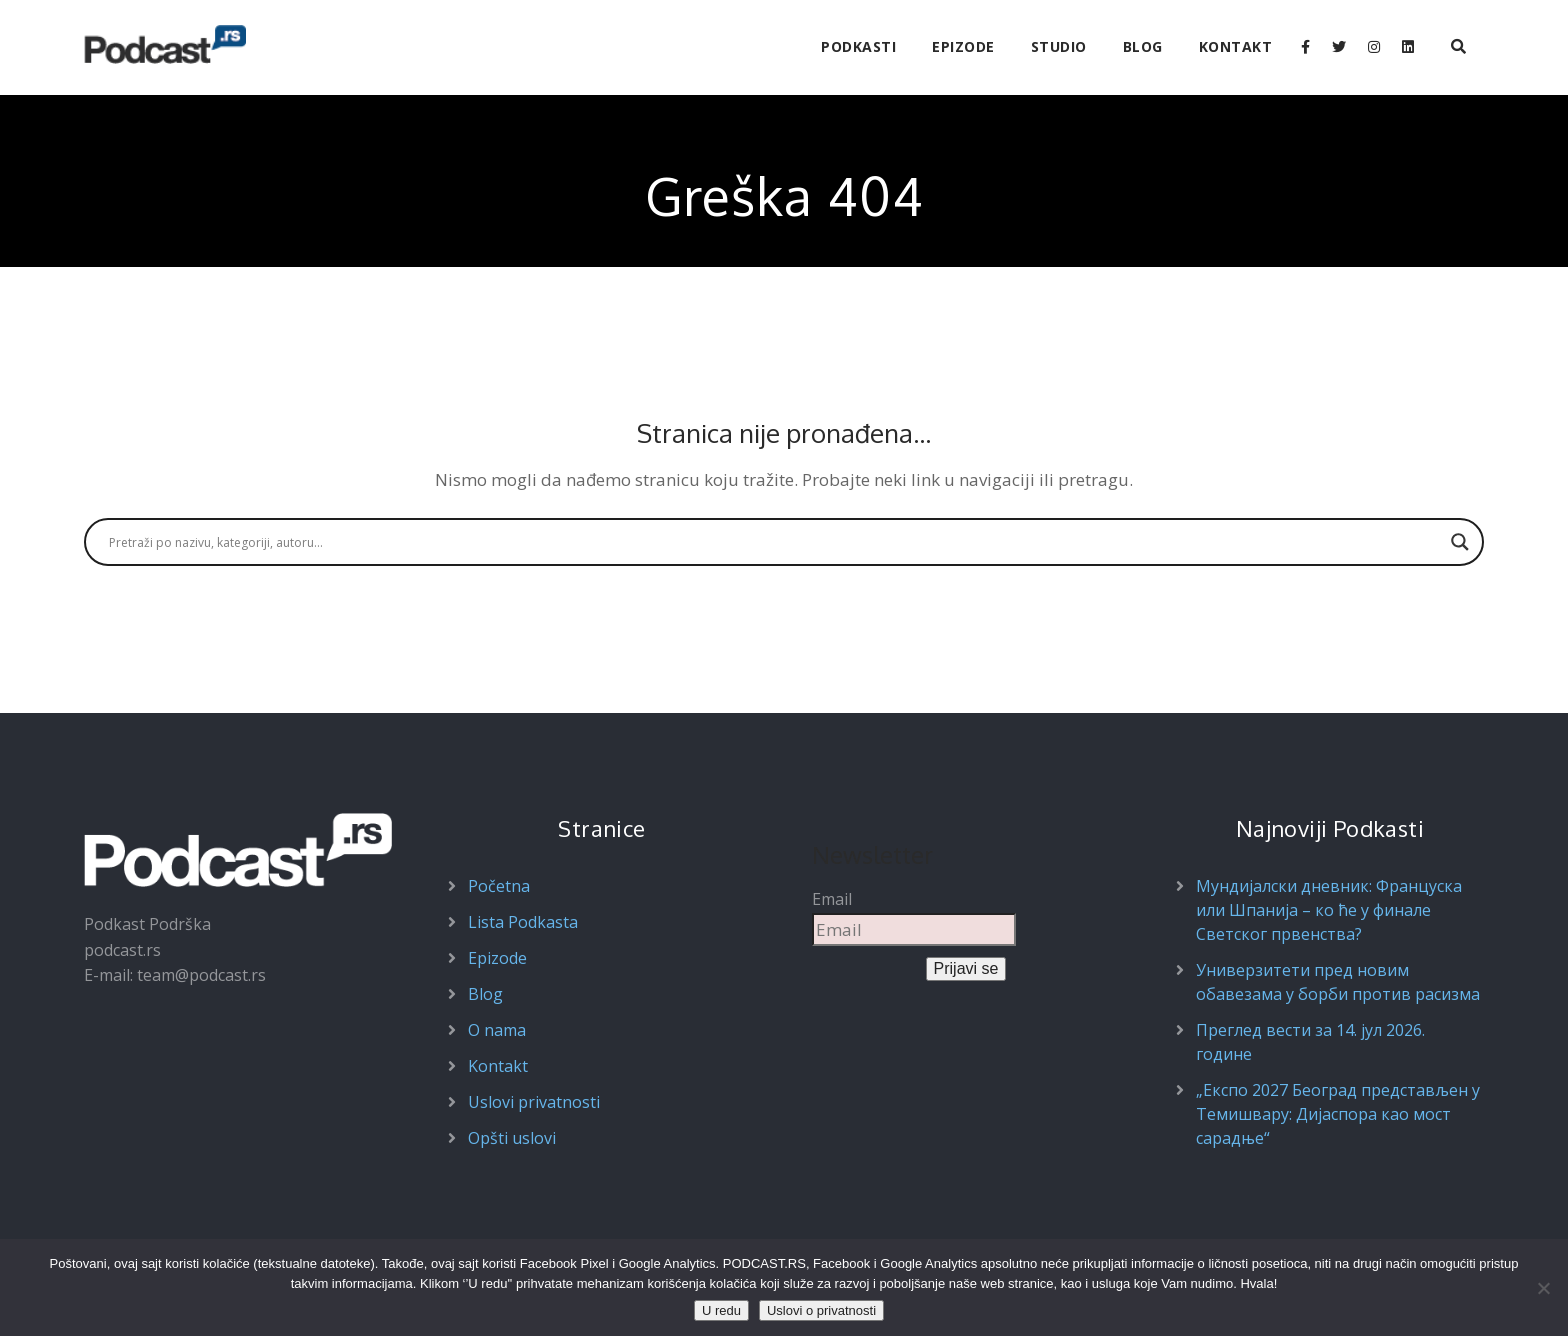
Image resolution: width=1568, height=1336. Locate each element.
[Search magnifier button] (1460, 542)
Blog (1143, 46)
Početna (499, 886)
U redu (721, 1310)
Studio (1059, 46)
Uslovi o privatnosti (821, 1310)
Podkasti (858, 46)
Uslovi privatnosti (534, 1102)
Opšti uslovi (512, 1138)
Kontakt (1236, 46)
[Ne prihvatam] (1543, 1288)
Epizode (963, 46)
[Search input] (775, 542)
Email (832, 899)
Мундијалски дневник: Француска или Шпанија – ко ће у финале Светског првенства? (1329, 910)
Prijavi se (966, 968)
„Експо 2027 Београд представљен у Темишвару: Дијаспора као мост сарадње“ (1338, 1114)
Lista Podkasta (523, 922)
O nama (497, 1030)
